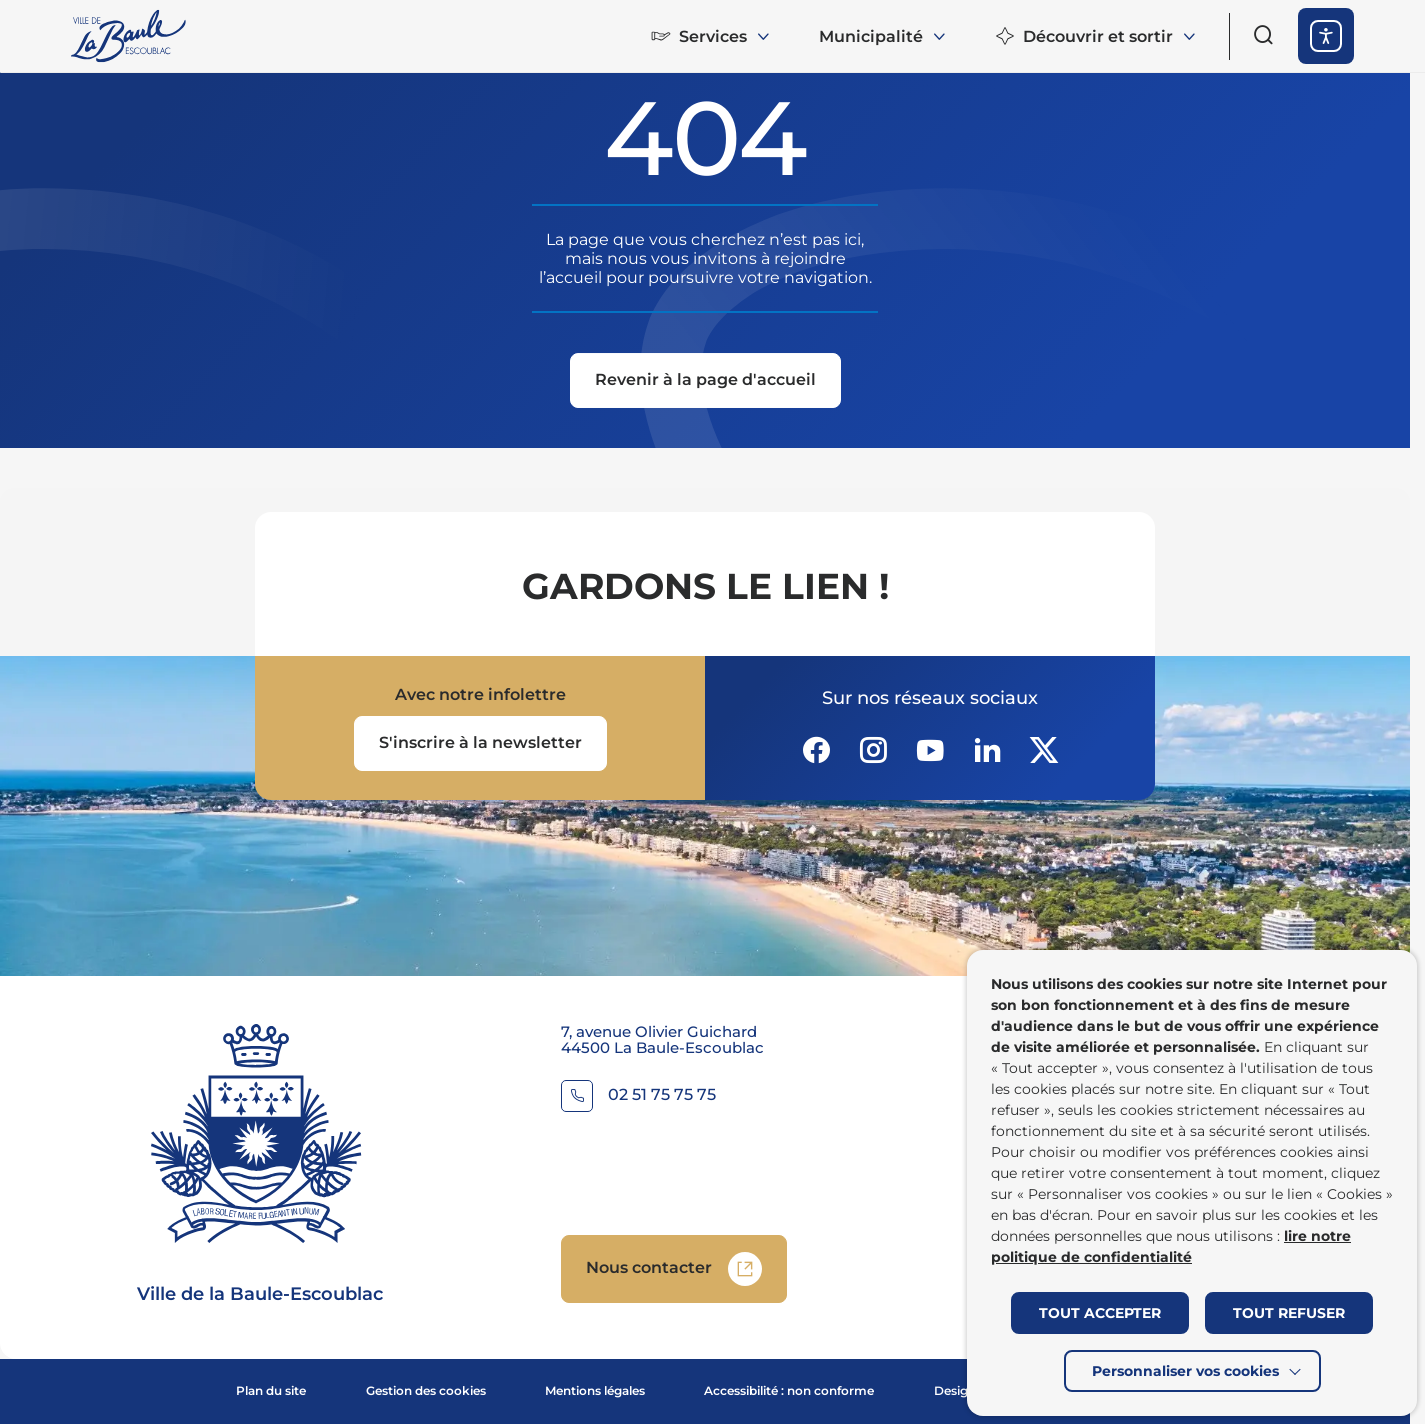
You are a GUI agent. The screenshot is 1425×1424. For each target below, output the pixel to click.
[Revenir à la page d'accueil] (705, 382)
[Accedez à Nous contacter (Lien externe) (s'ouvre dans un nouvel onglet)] (674, 1269)
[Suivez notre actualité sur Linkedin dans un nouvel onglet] (987, 750)
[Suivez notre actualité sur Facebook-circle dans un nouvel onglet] (816, 750)
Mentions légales (595, 1390)
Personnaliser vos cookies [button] (1185, 1371)
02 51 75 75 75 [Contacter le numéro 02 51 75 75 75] (662, 1095)
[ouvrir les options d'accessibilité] (1326, 36)
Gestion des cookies (426, 1390)
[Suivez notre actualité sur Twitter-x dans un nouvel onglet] (1044, 750)
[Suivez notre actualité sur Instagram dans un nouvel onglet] (873, 750)
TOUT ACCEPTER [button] (1100, 1313)
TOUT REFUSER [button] (1289, 1313)
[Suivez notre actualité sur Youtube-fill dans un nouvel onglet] (930, 750)
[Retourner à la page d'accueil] (130, 36)
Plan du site (271, 1390)
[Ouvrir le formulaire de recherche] (1264, 35)
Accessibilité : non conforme (789, 1390)
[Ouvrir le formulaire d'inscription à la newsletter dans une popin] (480, 743)
